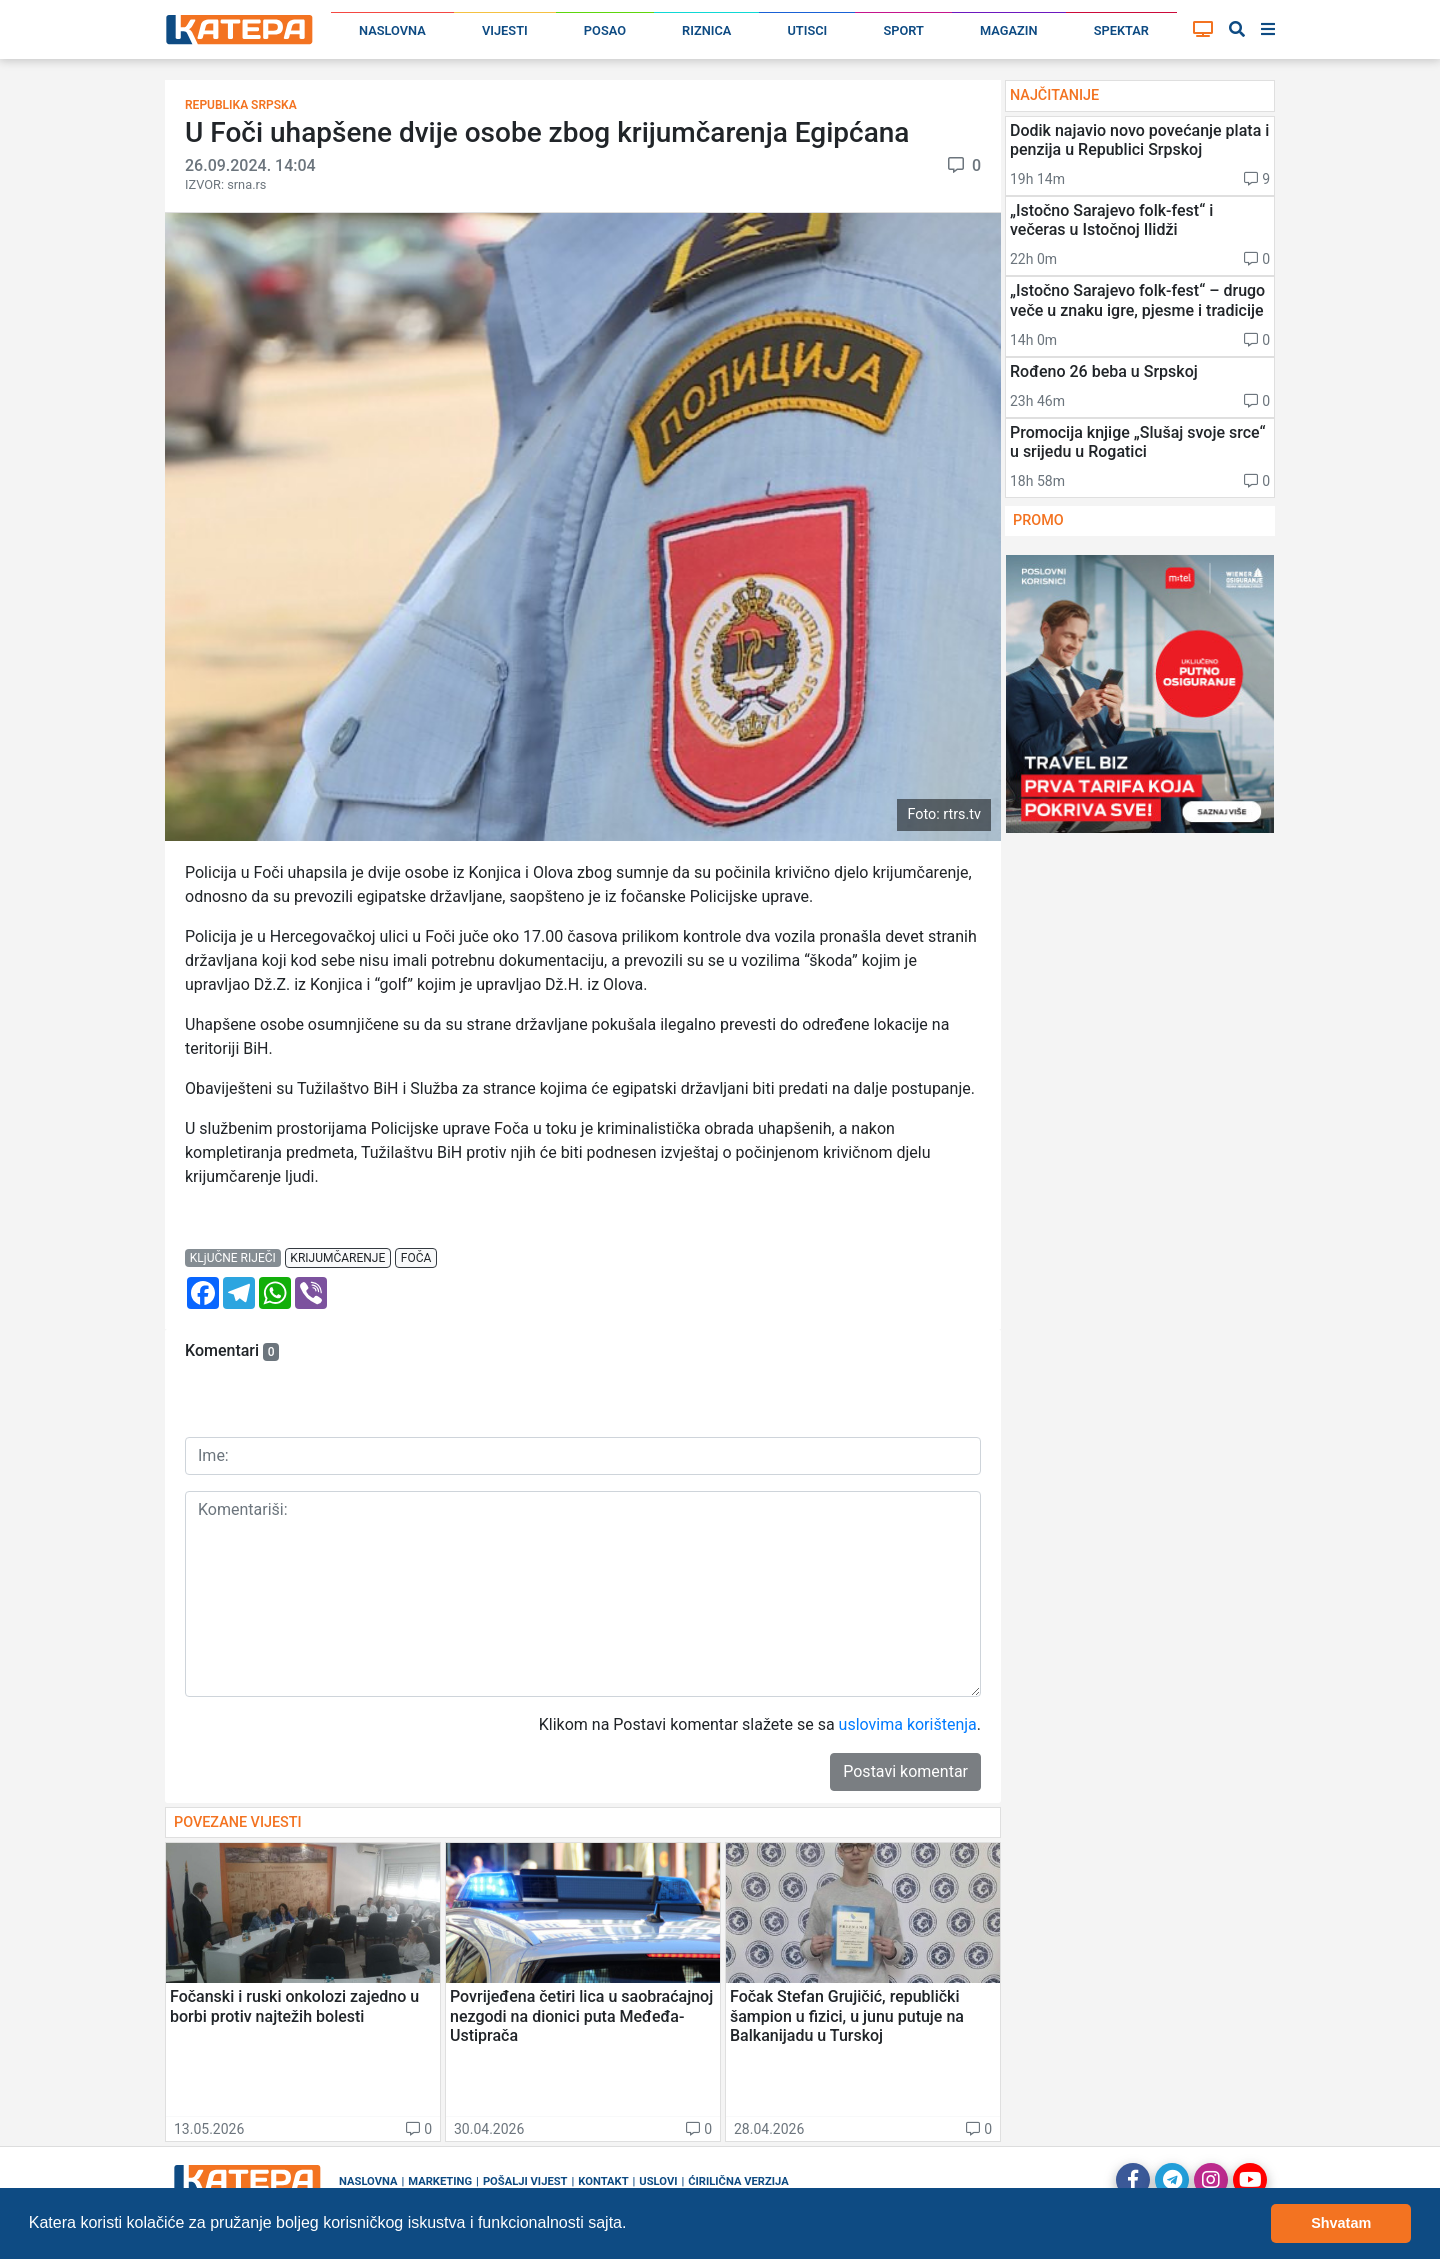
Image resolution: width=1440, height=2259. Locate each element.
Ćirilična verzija (738, 2181)
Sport (903, 30)
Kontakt (603, 2181)
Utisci (807, 30)
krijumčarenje (337, 1258)
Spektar (1121, 30)
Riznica (706, 30)
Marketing (440, 2181)
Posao (605, 30)
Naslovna (392, 30)
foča (416, 1258)
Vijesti (505, 30)
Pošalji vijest (525, 2181)
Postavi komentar (905, 1771)
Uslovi (658, 2181)
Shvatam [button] (1341, 2223)
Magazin (1009, 30)
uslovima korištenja (908, 1724)
